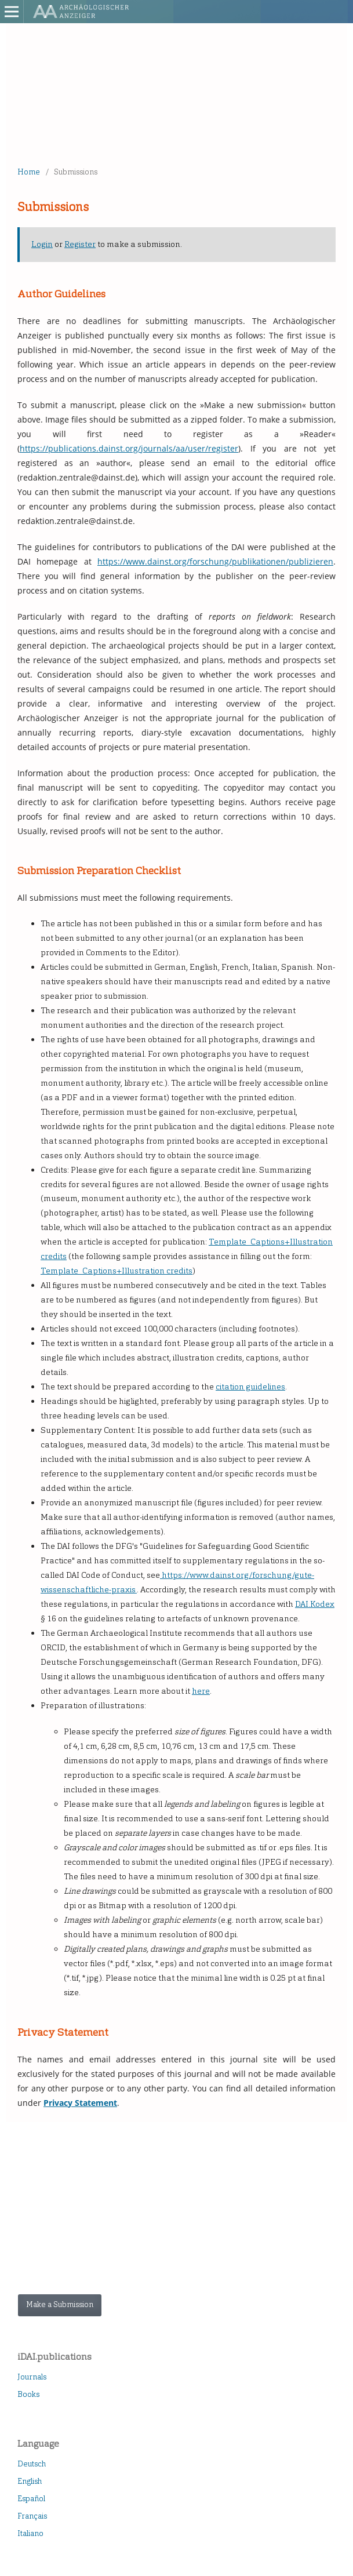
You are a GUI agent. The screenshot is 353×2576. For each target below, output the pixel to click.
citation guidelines (250, 1386)
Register (80, 244)
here (201, 1691)
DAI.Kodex (314, 1604)
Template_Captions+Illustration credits (116, 1270)
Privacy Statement (80, 2102)
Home (28, 172)
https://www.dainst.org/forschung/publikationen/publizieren (215, 561)
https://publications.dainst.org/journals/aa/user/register (129, 448)
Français (32, 2516)
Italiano (30, 2533)
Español (31, 2499)
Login (42, 244)
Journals (31, 2377)
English (29, 2481)
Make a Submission (59, 2304)
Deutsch (31, 2464)
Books (28, 2394)
